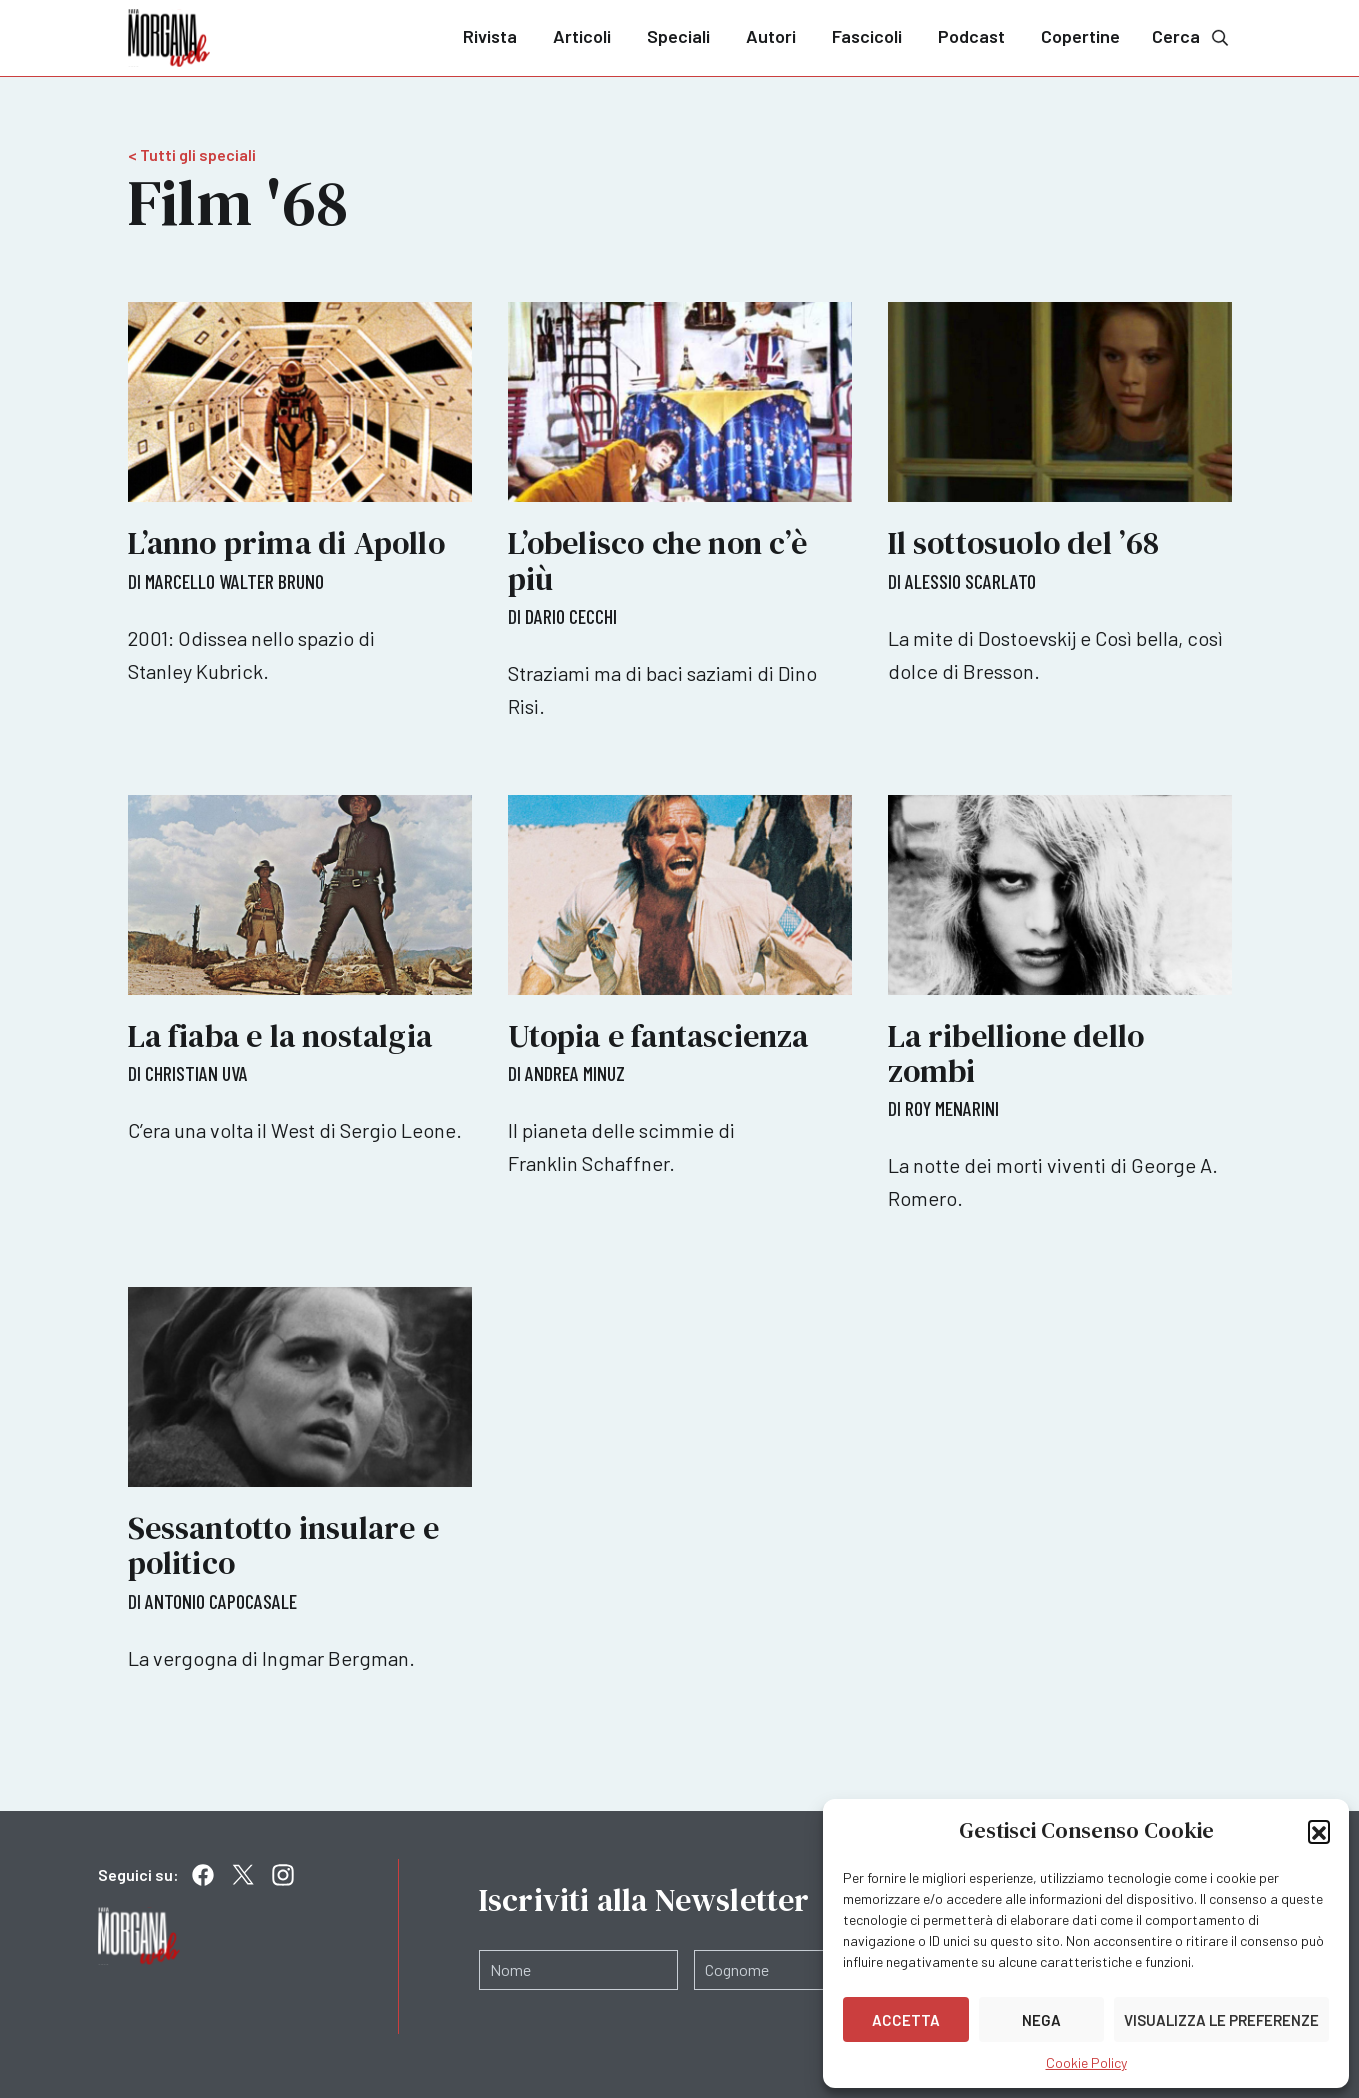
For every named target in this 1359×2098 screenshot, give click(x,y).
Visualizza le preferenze (1221, 2020)
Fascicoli (867, 36)
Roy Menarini (952, 1108)
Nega (1041, 2020)
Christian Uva (196, 1073)
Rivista (490, 36)
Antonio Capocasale (221, 1601)
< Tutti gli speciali (192, 154)
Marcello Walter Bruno (234, 581)
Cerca (1192, 36)
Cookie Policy (1086, 2062)
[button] (1319, 1831)
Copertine (1080, 36)
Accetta (906, 2020)
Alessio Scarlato (970, 581)
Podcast (971, 36)
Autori (771, 36)
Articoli (582, 36)
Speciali (678, 36)
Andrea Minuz (575, 1073)
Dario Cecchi (571, 616)
